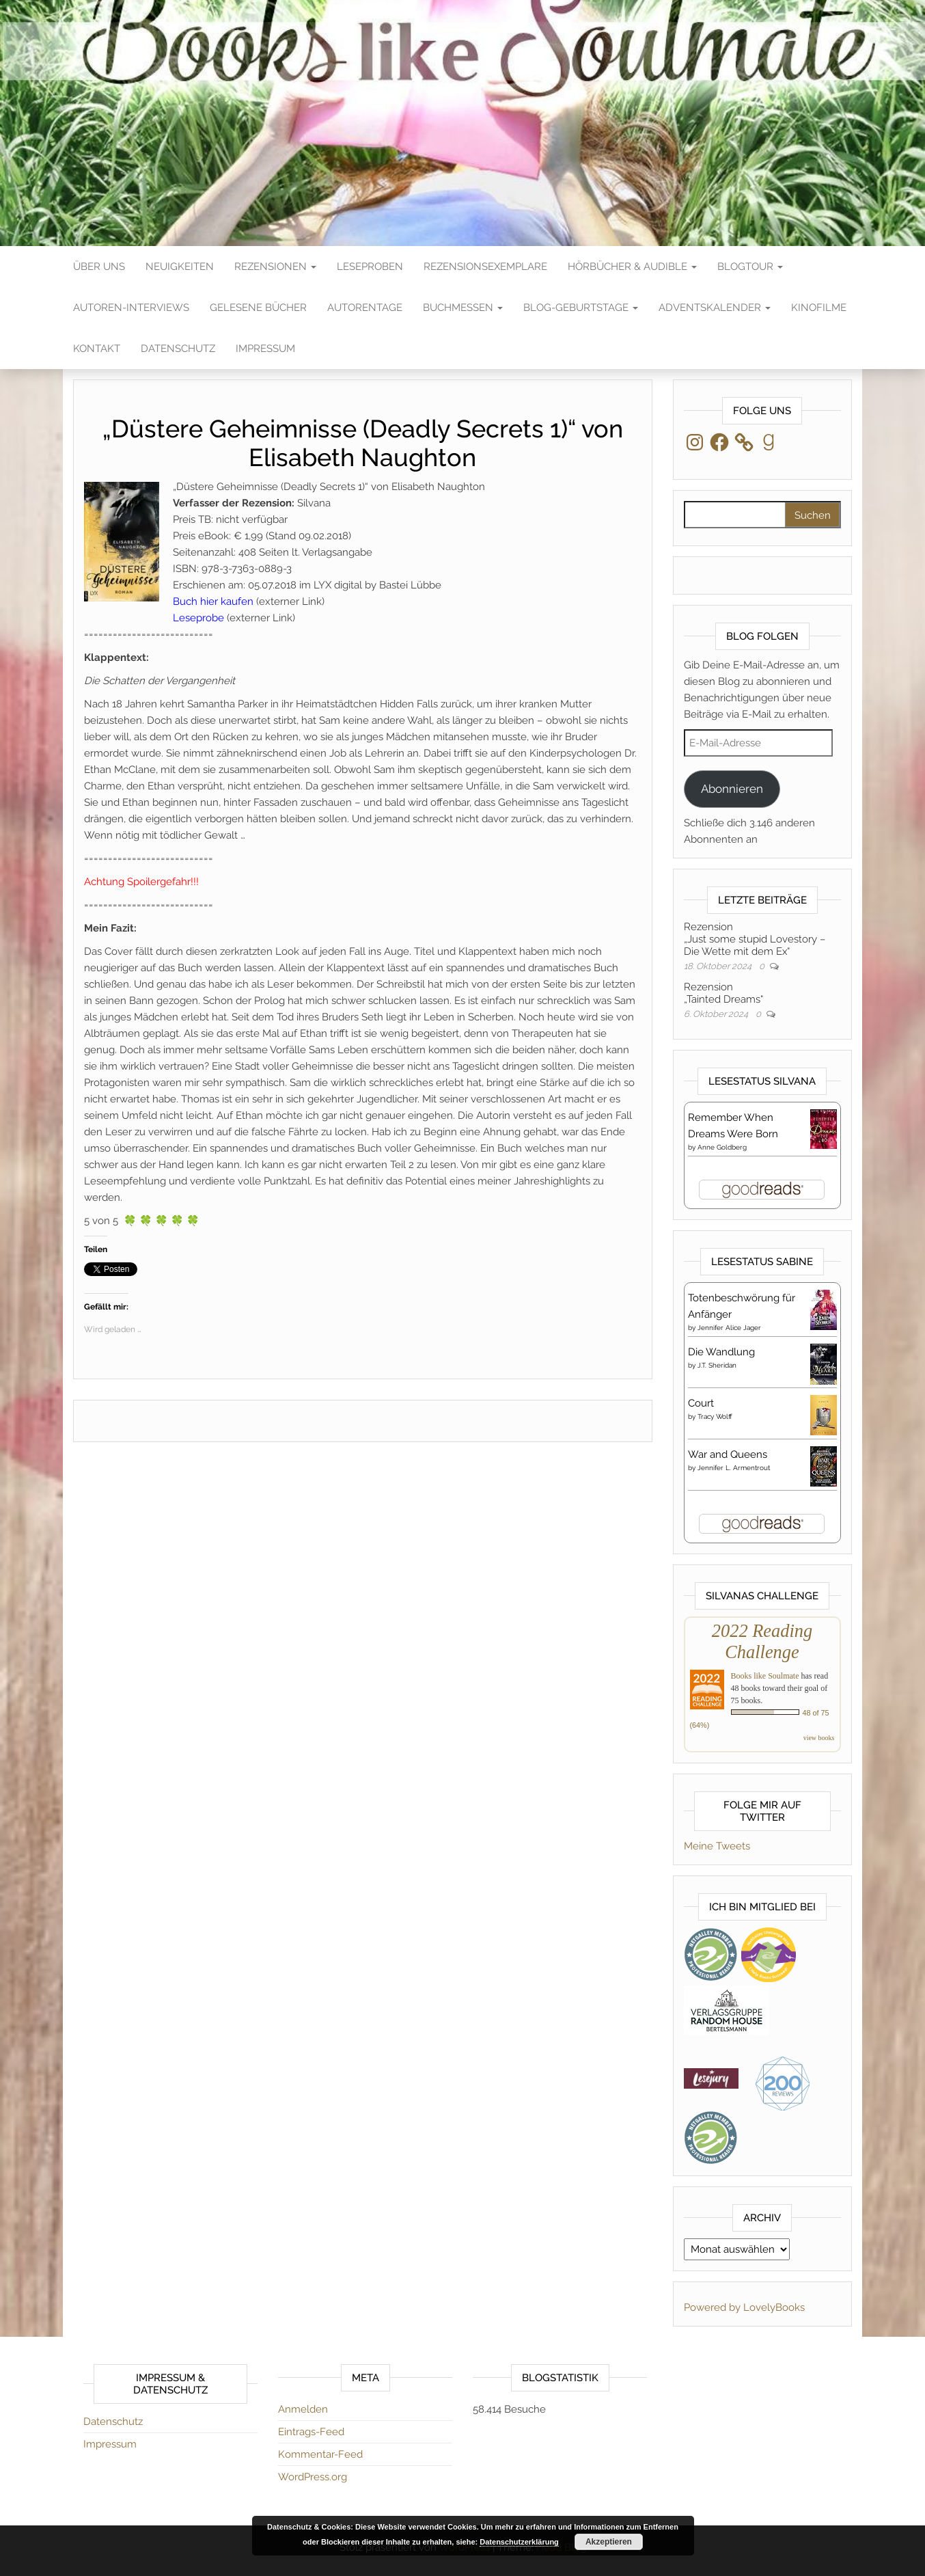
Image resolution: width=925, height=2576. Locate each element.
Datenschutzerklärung (519, 2542)
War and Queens (727, 1454)
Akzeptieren (608, 2542)
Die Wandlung (721, 1352)
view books (819, 1737)
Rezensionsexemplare (485, 266)
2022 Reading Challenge (762, 1641)
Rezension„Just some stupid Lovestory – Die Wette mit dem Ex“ (754, 939)
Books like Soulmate (765, 1676)
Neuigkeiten (180, 266)
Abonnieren (732, 789)
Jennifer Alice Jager (729, 1327)
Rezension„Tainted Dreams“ (723, 993)
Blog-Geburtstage (580, 307)
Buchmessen (463, 307)
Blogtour (750, 266)
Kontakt (96, 348)
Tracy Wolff (715, 1416)
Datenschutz (178, 348)
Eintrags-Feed (311, 2432)
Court (701, 1403)
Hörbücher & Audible (632, 266)
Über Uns (99, 266)
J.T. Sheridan (717, 1365)
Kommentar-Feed (320, 2454)
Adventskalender (715, 307)
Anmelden (303, 2409)
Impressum (265, 348)
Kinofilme (818, 307)
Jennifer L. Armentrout (734, 1468)
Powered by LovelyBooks (744, 2307)
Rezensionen (275, 266)
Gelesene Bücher (258, 307)
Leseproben (370, 266)
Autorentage (364, 307)
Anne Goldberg (722, 1147)
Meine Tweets (717, 1846)
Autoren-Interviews (131, 307)
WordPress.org (312, 2477)
